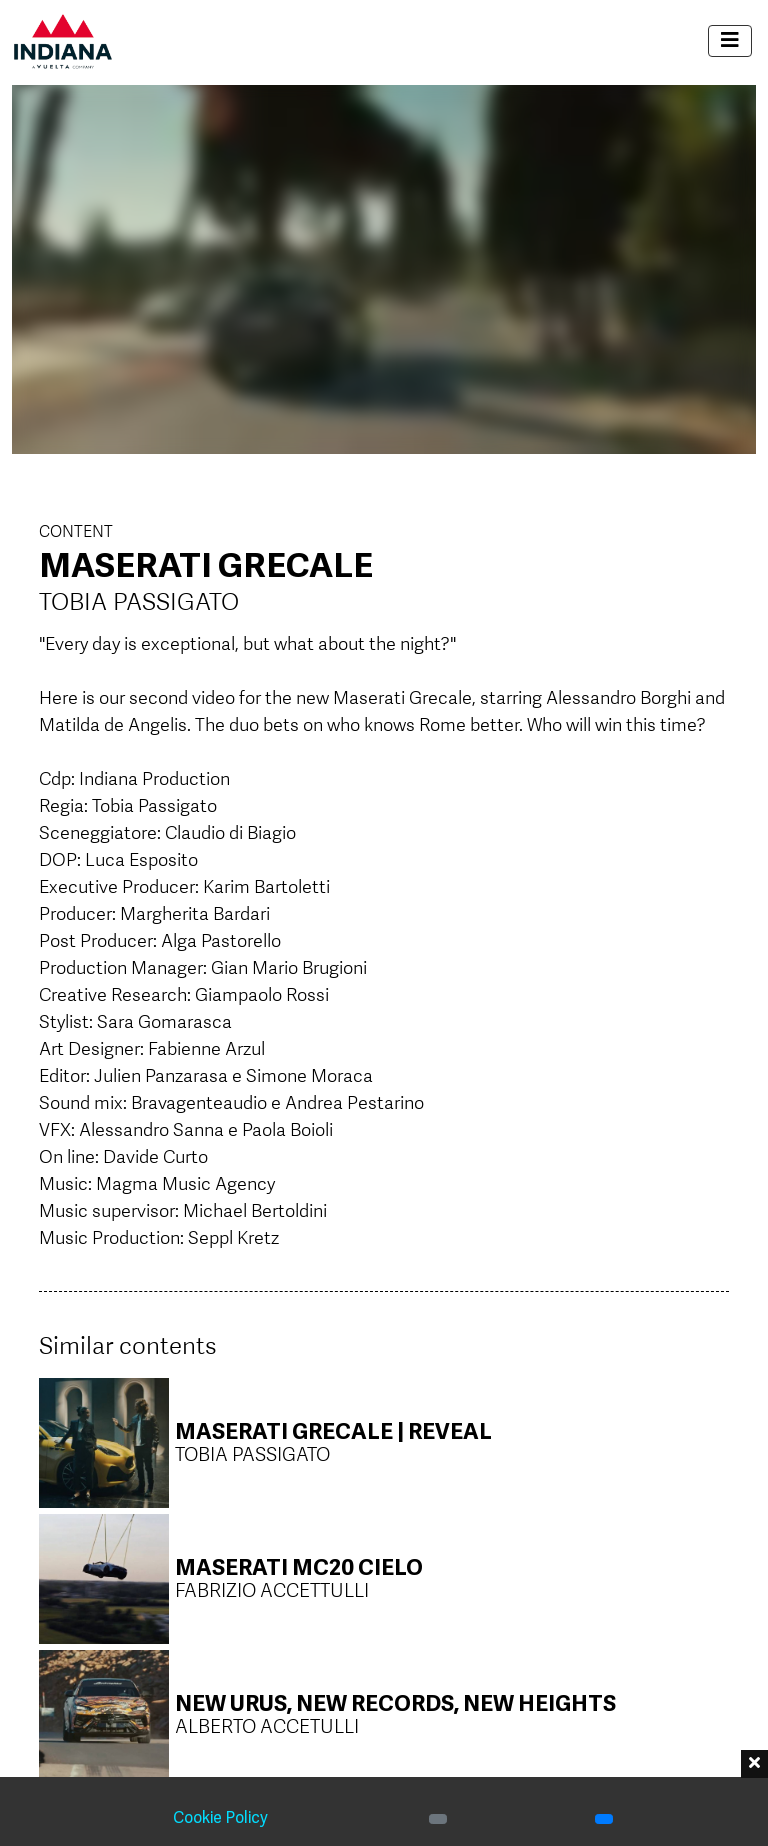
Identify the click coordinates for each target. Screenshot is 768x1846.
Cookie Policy (220, 1819)
